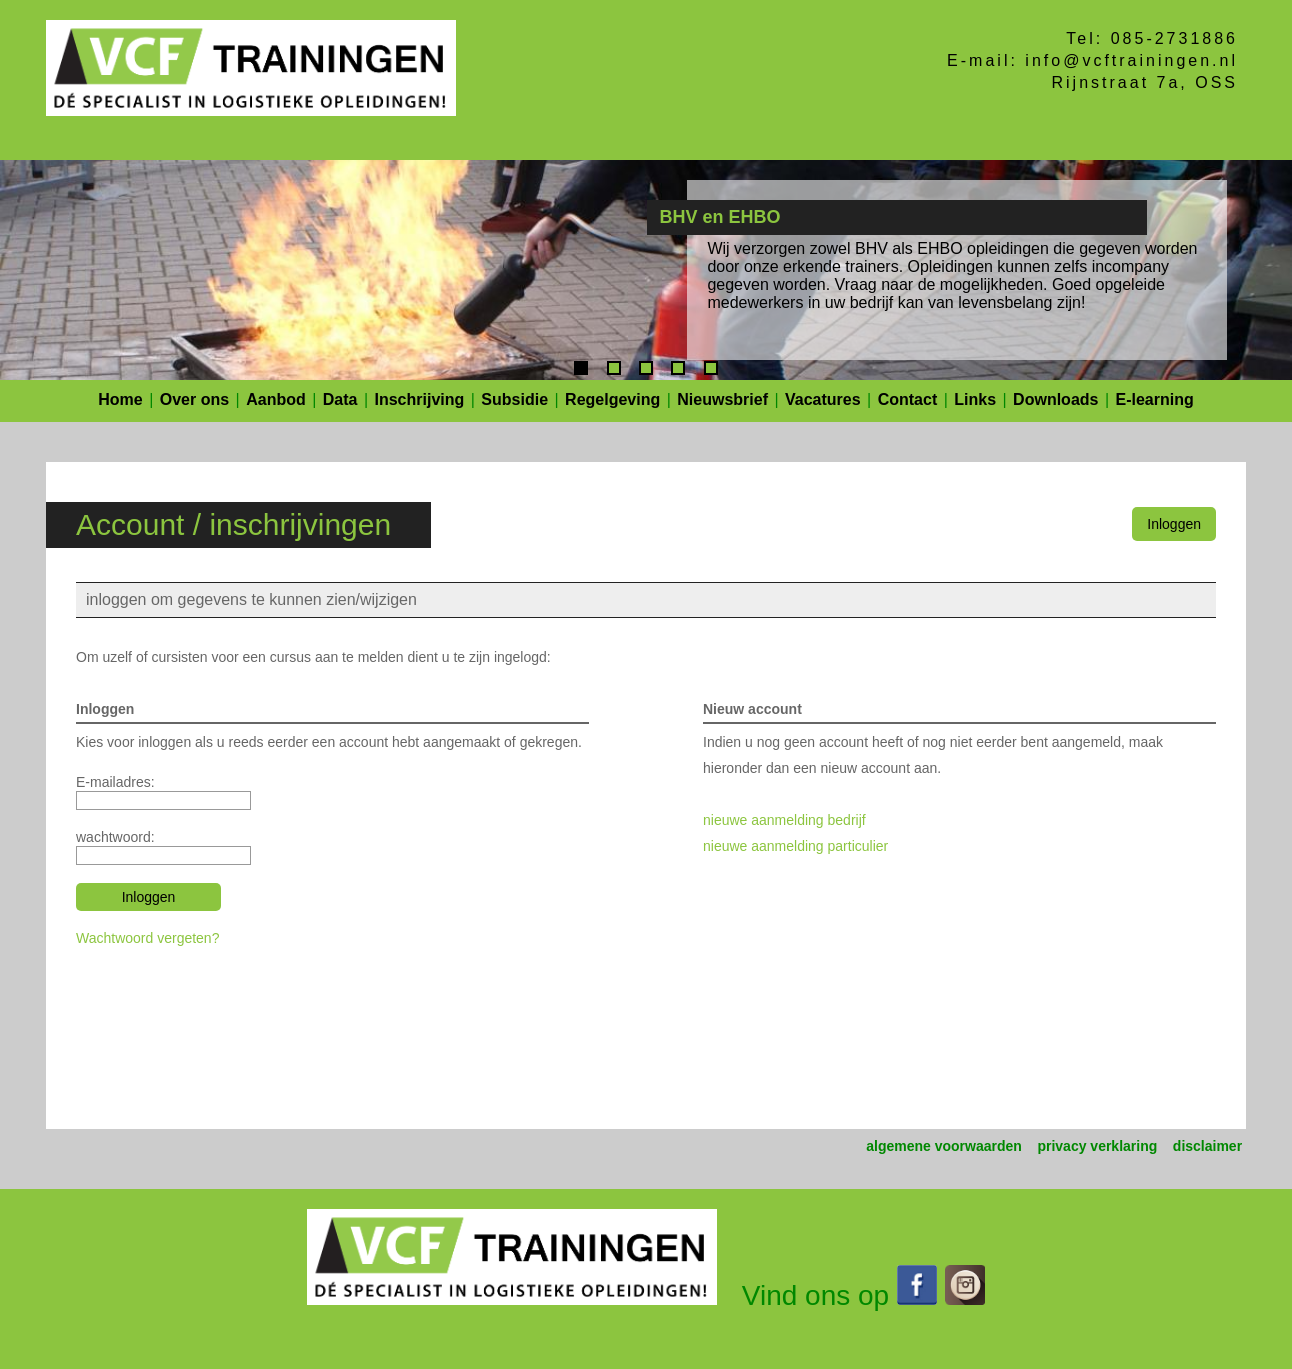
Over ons (194, 399)
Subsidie (514, 399)
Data (340, 399)
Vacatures (823, 399)
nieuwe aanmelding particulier (795, 846)
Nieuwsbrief (722, 399)
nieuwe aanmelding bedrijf (784, 820)
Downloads (1055, 399)
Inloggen (1174, 524)
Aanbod (276, 399)
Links (975, 399)
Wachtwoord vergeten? (147, 938)
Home (120, 399)
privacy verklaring (1097, 1146)
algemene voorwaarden (944, 1146)
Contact (908, 399)
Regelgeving (612, 399)
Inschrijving (420, 399)
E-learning (1155, 399)
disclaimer (1207, 1146)
